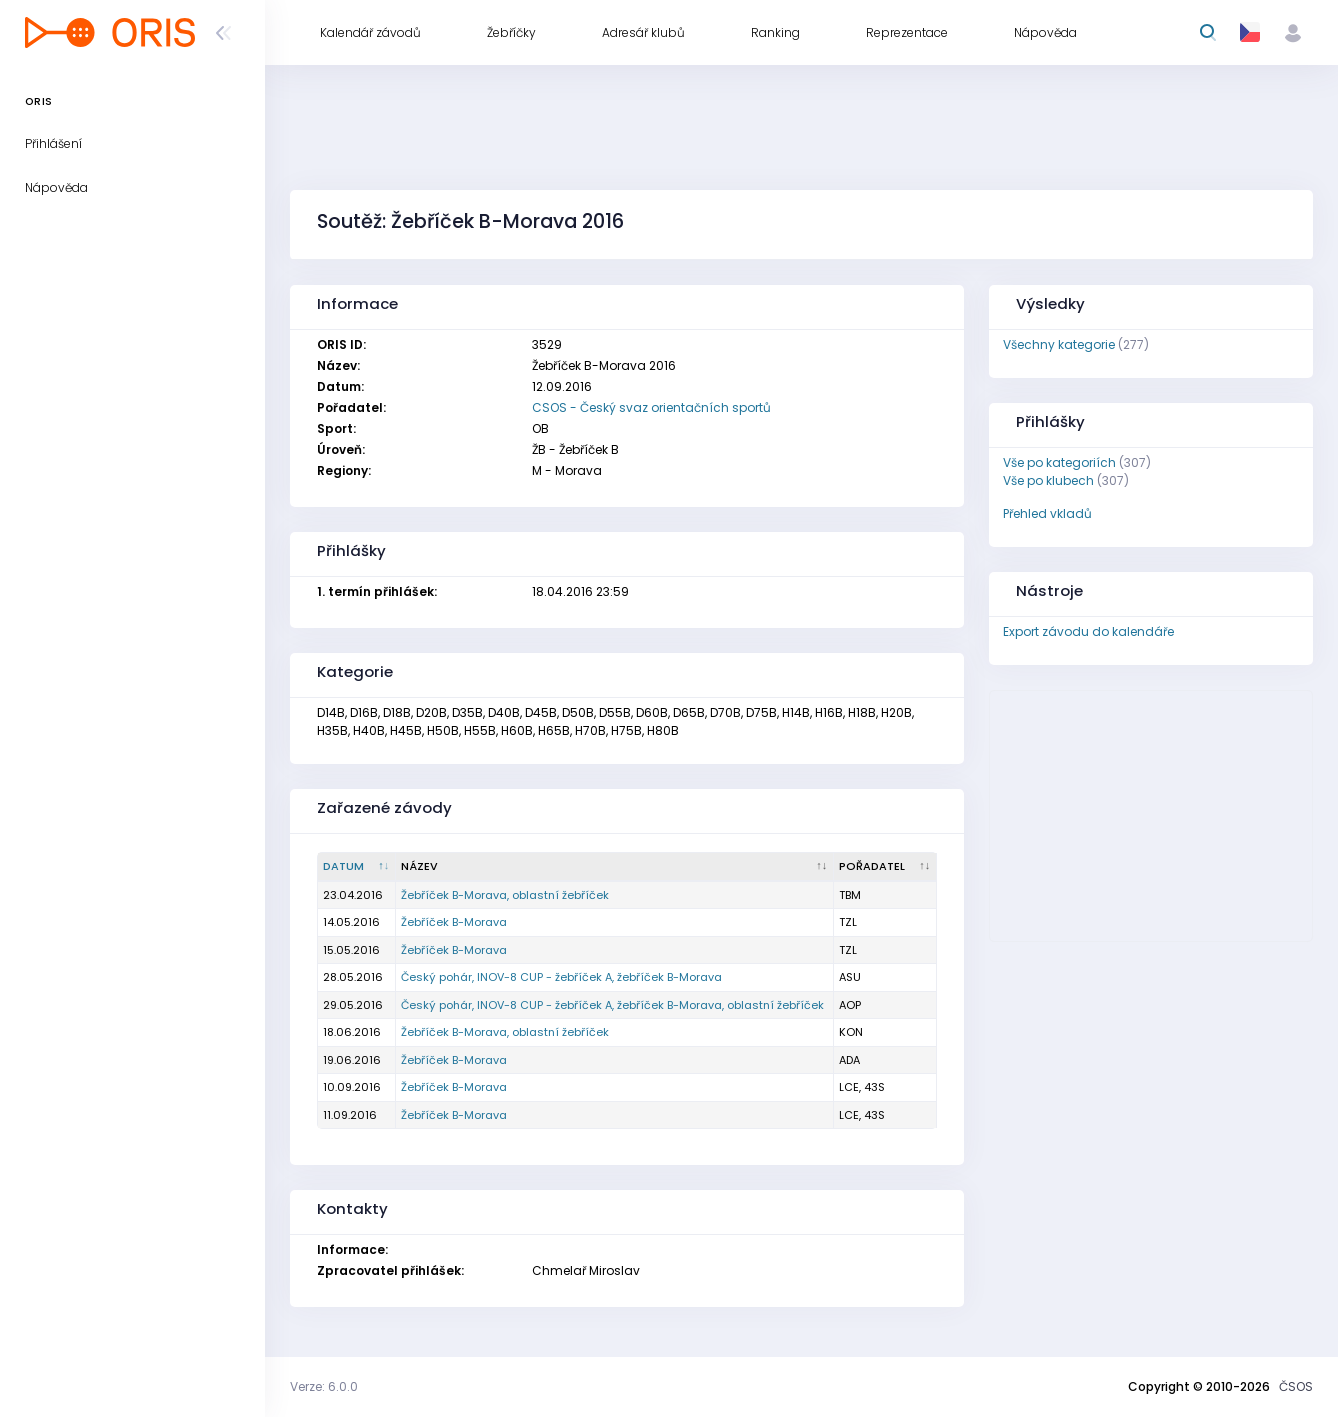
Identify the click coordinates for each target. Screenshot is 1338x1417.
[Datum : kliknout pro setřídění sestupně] (357, 867)
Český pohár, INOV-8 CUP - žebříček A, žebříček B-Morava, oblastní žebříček (612, 1005)
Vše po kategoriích (1059, 462)
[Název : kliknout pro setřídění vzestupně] (615, 867)
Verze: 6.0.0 (324, 1386)
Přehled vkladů (1047, 513)
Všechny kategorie (1059, 344)
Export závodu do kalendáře (1088, 631)
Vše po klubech (1048, 480)
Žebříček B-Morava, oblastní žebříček (505, 895)
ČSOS (1296, 1386)
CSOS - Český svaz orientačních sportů (651, 407)
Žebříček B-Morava (454, 922)
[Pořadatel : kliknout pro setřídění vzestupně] (885, 867)
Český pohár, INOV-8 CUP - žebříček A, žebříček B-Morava (561, 977)
